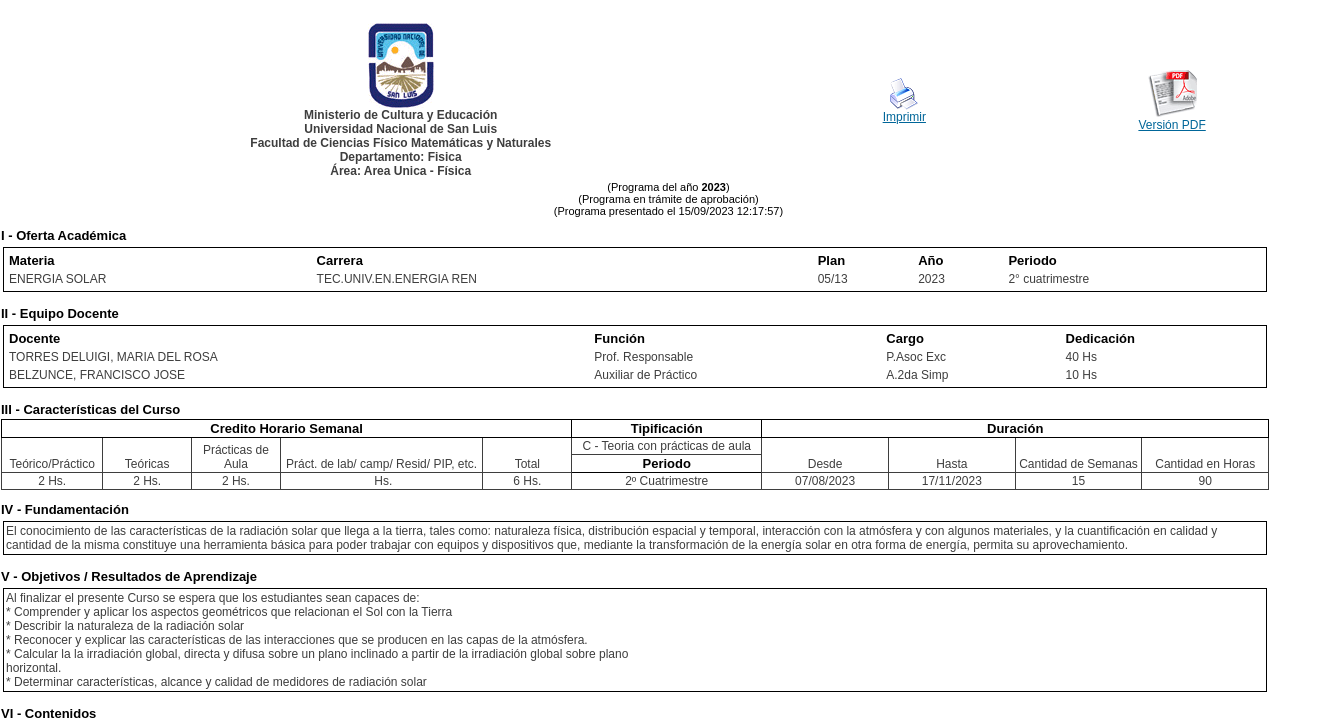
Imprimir (904, 117)
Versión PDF (1171, 125)
